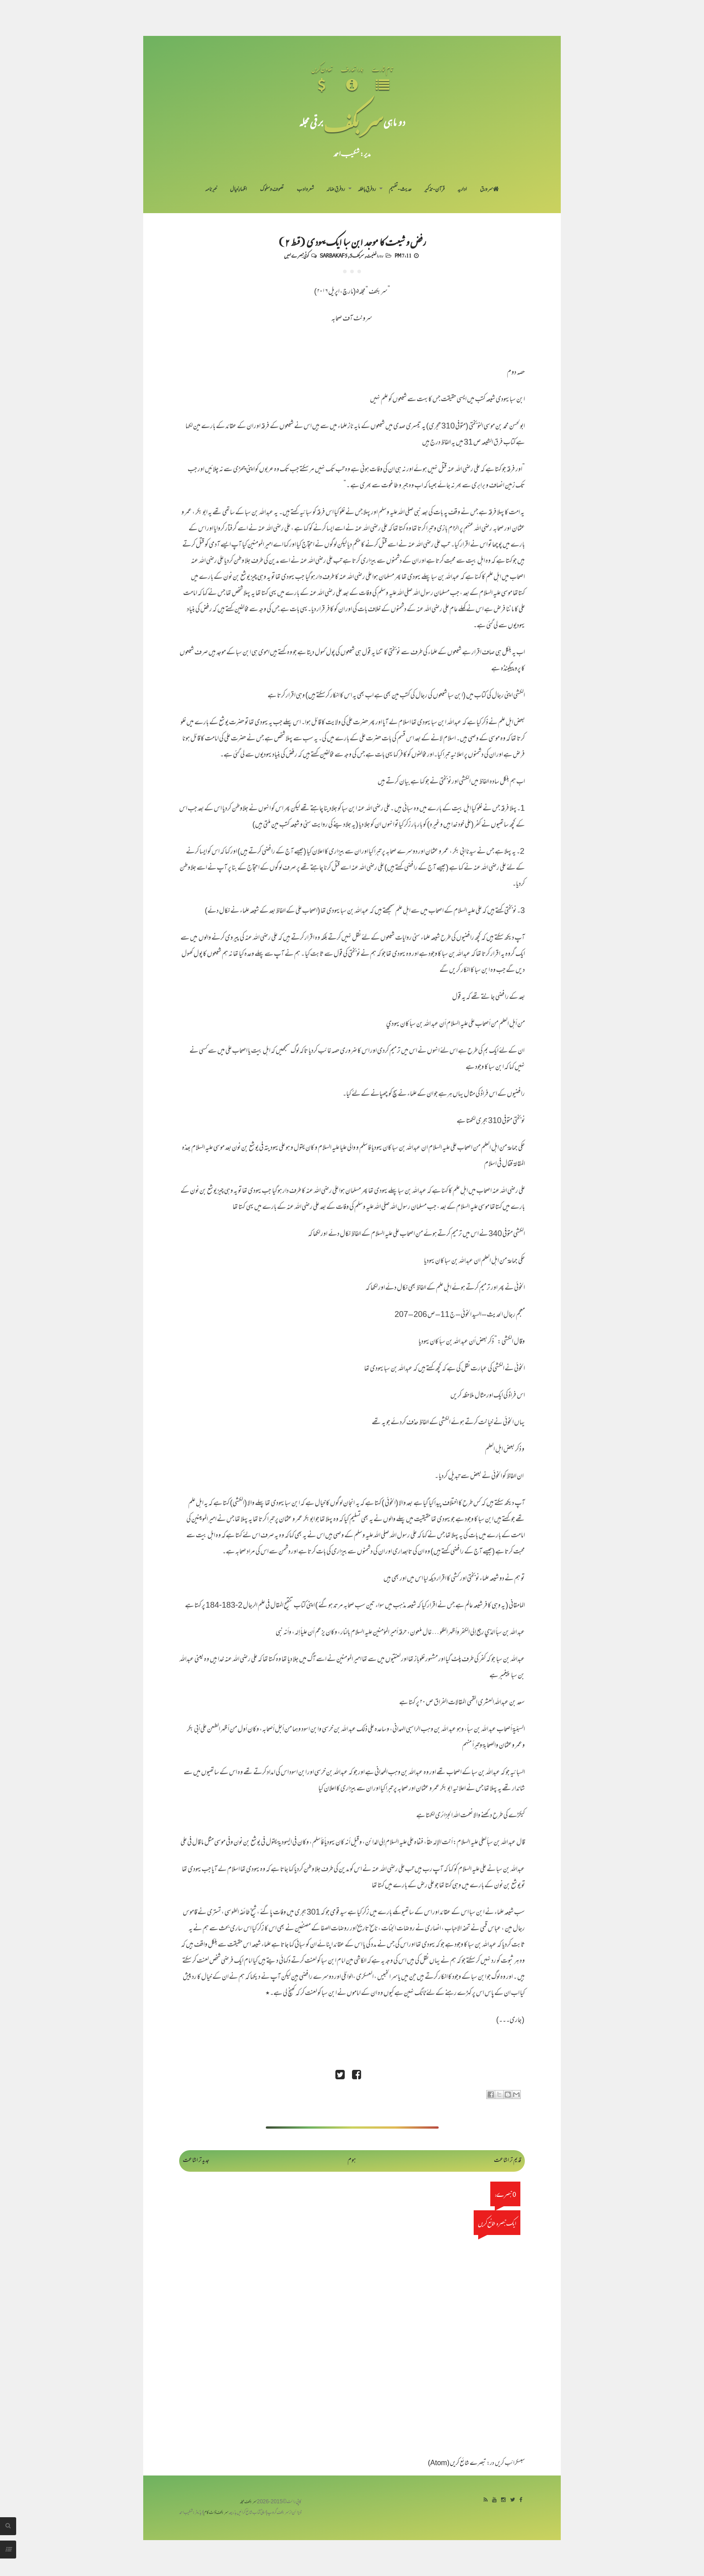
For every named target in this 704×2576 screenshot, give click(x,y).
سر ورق (489, 189)
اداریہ (462, 189)
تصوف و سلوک (272, 189)
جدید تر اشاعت (196, 2161)
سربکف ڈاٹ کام (216, 2513)
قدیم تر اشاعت (507, 2161)
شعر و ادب (305, 189)
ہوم (352, 2161)
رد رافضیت (374, 255)
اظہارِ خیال (238, 189)
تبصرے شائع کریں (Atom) (457, 2464)
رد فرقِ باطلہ (367, 189)
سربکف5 (357, 255)
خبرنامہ (211, 189)
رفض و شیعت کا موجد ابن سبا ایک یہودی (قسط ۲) (352, 241)
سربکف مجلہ (248, 2502)
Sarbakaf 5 (334, 255)
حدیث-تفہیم (400, 189)
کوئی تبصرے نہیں (296, 255)
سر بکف (353, 122)
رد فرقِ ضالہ (335, 189)
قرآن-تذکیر (434, 189)
